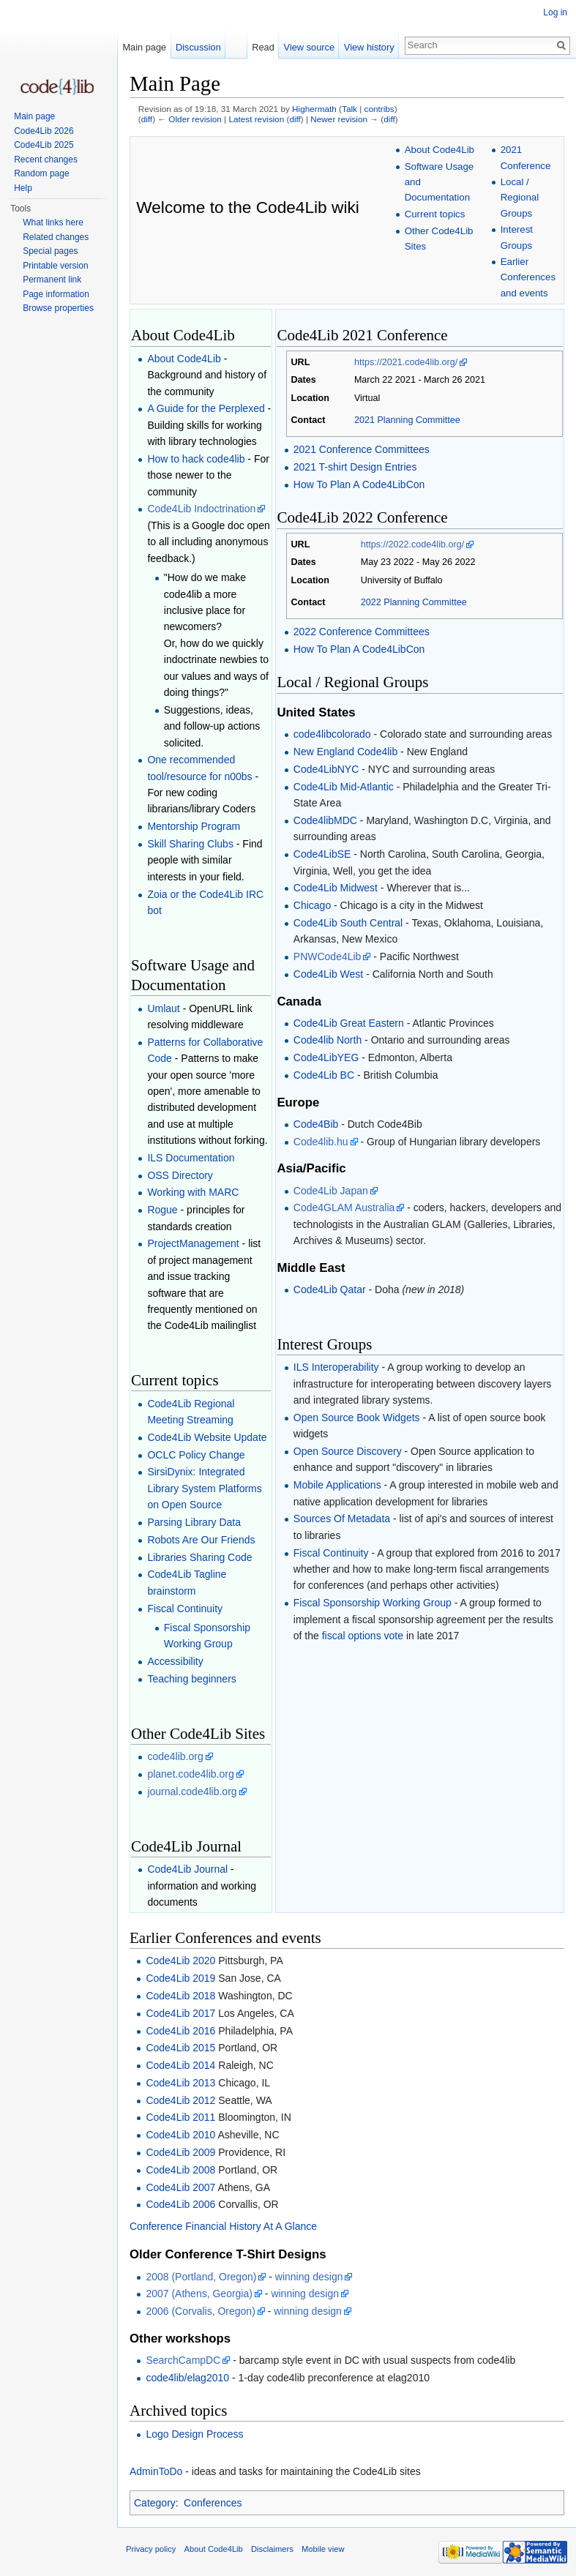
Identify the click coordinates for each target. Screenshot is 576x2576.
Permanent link (52, 279)
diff (146, 119)
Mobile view (323, 2549)
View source (309, 47)
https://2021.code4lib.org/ (405, 362)
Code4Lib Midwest (335, 888)
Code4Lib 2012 (180, 2100)
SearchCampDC (183, 2360)
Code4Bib (316, 1124)
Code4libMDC (325, 820)
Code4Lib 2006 (180, 2204)
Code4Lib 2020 (180, 1960)
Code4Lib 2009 (180, 2152)
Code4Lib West (328, 974)
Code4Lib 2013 (180, 2083)
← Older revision (189, 119)
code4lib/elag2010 (187, 2378)
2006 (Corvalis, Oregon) (200, 2311)
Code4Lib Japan (330, 1191)
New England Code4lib (345, 751)
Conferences (213, 2503)
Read (263, 47)
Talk (349, 108)
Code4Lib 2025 (43, 145)
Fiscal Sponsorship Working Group (372, 1603)
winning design (309, 2277)
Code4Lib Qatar (329, 1289)
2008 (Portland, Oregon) (201, 2277)
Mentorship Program (193, 826)
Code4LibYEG (326, 1057)
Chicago (312, 905)
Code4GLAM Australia (344, 1207)
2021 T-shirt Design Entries (355, 467)
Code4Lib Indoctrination (201, 508)
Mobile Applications (337, 1485)
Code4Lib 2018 (180, 1996)
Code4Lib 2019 (180, 1978)
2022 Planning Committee (414, 602)
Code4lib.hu (320, 1141)
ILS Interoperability (336, 1367)
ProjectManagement (193, 1243)
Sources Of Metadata (341, 1518)
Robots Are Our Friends (201, 1540)
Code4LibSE (322, 854)
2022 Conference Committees (361, 631)
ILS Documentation (190, 1158)
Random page (41, 173)
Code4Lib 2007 (180, 2187)
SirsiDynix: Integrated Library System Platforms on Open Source (204, 1488)
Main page (144, 47)
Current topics (435, 214)
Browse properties (58, 308)
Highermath (314, 108)
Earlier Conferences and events (528, 277)
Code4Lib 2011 (180, 2117)
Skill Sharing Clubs (190, 844)
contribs (379, 108)
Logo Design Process (194, 2434)
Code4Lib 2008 (180, 2170)
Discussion (198, 47)
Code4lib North (327, 1040)
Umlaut (163, 1008)
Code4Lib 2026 (43, 131)
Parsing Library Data (194, 1522)
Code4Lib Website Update (206, 1437)
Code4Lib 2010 (180, 2135)
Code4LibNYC (326, 769)
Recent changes (46, 159)
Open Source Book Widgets (356, 1417)
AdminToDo (156, 2471)
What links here (53, 222)
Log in (555, 12)
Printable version (55, 266)
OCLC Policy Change (195, 1455)
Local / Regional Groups (520, 197)
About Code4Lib (439, 149)
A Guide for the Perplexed (205, 408)
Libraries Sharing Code (199, 1557)
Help (23, 188)
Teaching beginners (191, 1679)
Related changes (56, 237)
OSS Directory (179, 1175)
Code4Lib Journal (187, 1869)
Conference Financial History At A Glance (223, 2226)
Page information (56, 294)
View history (369, 47)
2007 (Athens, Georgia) (199, 2293)
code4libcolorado (332, 734)
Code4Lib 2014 (180, 2065)
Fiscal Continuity (184, 1608)
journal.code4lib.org (191, 1791)
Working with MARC (193, 1192)
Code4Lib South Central (348, 923)
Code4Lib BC (323, 1075)
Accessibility (175, 1661)
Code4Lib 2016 (180, 2031)
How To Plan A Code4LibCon (359, 484)
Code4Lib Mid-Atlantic (343, 787)
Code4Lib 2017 (180, 2013)
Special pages (50, 251)
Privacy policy (151, 2549)
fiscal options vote (362, 1635)
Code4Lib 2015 (180, 2047)
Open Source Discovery (347, 1451)
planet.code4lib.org (190, 1774)
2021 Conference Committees (361, 449)
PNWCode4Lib (327, 956)
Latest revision (256, 119)
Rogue (162, 1210)
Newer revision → (344, 119)
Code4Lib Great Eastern (348, 1023)
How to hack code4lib (195, 459)
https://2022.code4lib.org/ (412, 544)
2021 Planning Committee (407, 420)
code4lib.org (175, 1756)
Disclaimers (272, 2549)
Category (155, 2503)
